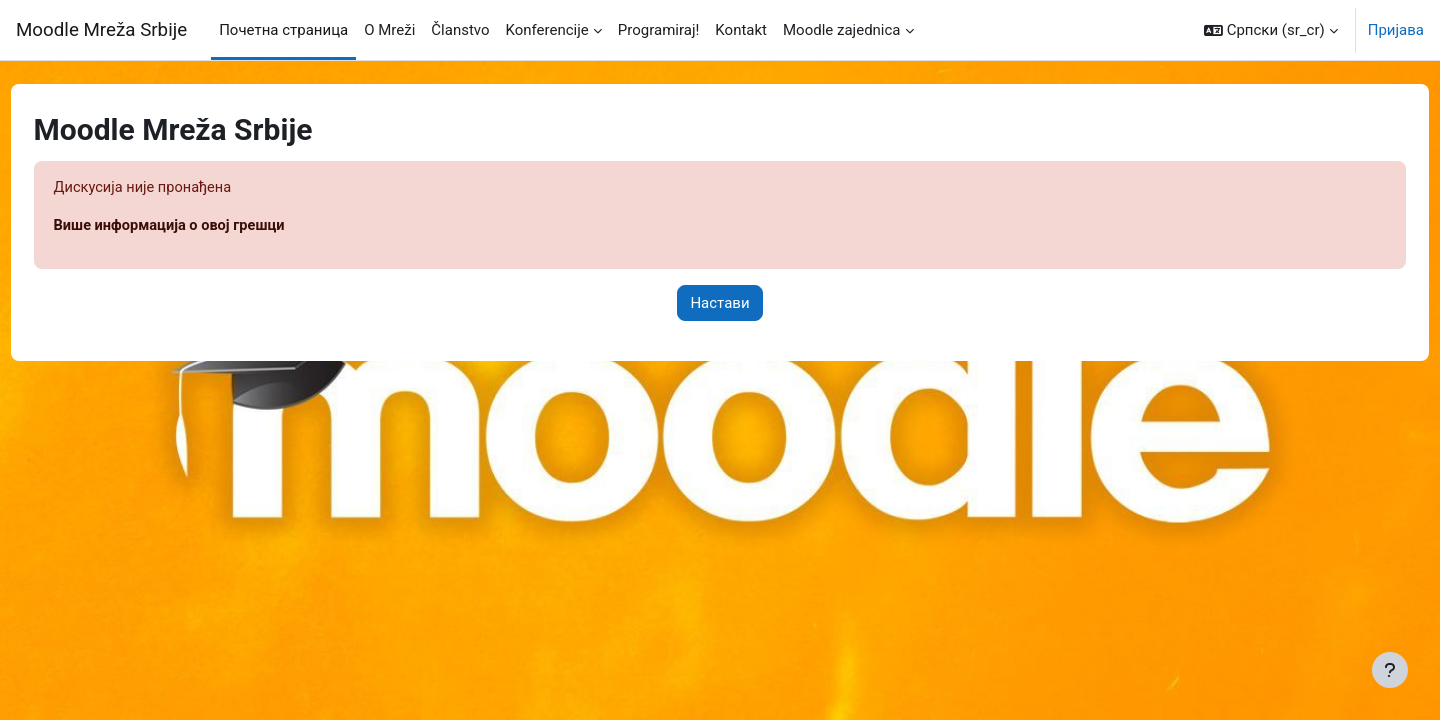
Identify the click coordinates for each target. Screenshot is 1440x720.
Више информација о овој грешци (210, 227)
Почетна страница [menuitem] (283, 30)
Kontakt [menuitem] (741, 30)
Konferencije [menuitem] (547, 30)
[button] (1271, 30)
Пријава (1396, 30)
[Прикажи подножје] (1390, 670)
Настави (719, 304)
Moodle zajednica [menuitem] (842, 30)
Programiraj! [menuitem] (659, 30)
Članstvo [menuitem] (460, 30)
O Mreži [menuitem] (389, 30)
